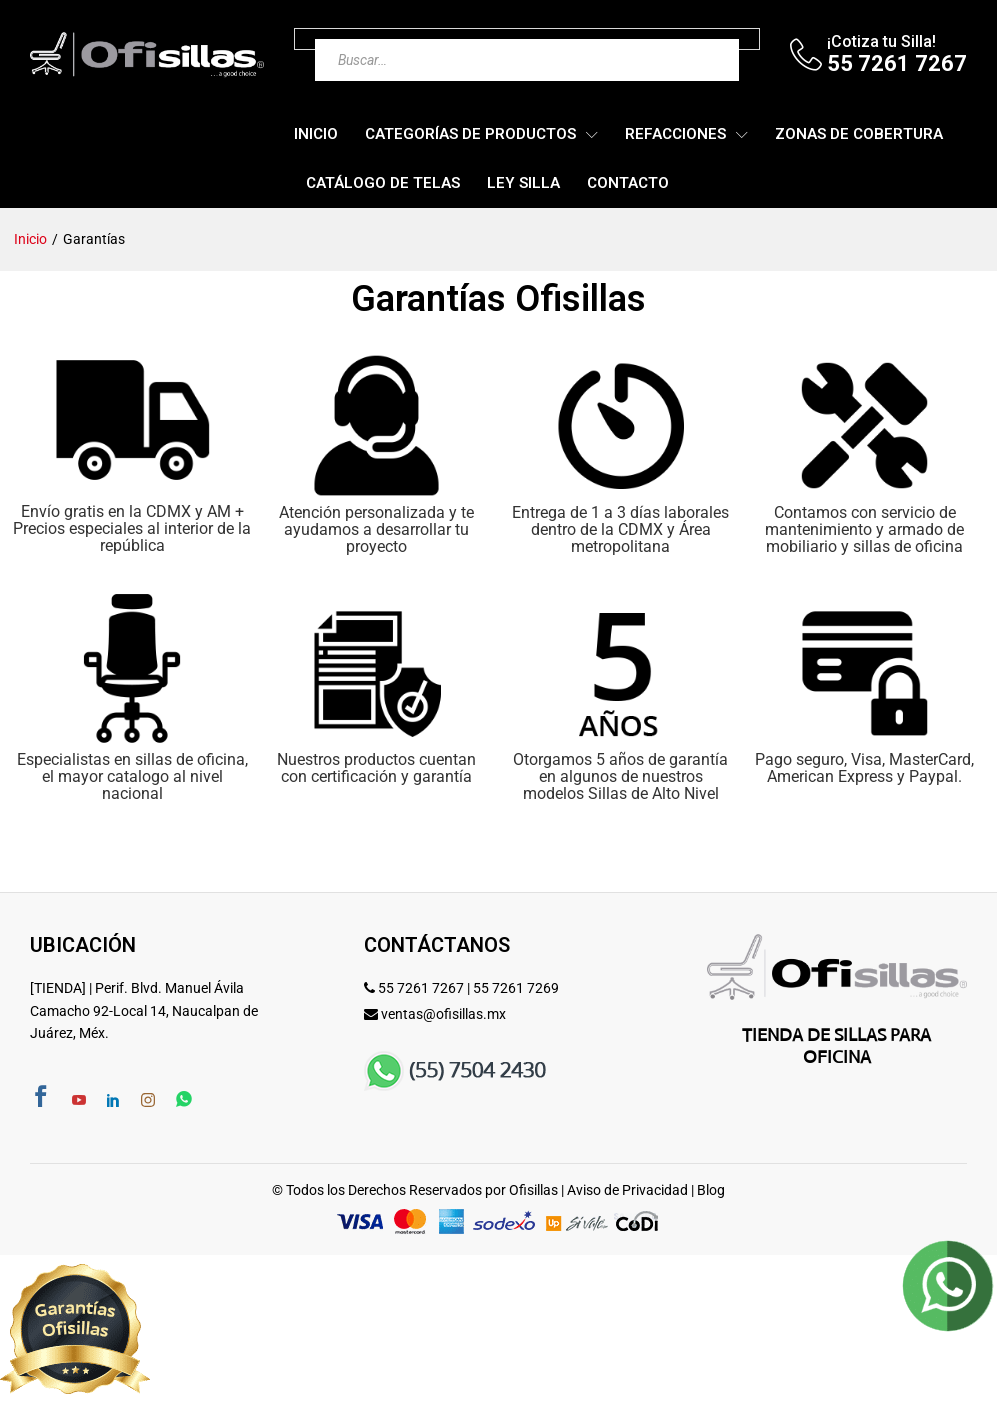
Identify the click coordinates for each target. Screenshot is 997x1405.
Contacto (628, 183)
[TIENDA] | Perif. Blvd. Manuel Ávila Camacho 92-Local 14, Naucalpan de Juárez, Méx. (144, 1010)
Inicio (316, 134)
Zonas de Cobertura (859, 134)
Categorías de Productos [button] (470, 134)
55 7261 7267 (421, 988)
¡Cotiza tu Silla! (881, 41)
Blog (711, 1190)
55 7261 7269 (516, 988)
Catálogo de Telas (383, 183)
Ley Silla (523, 183)
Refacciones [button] (675, 134)
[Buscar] (684, 39)
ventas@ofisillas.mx (443, 1014)
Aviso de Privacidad (627, 1190)
